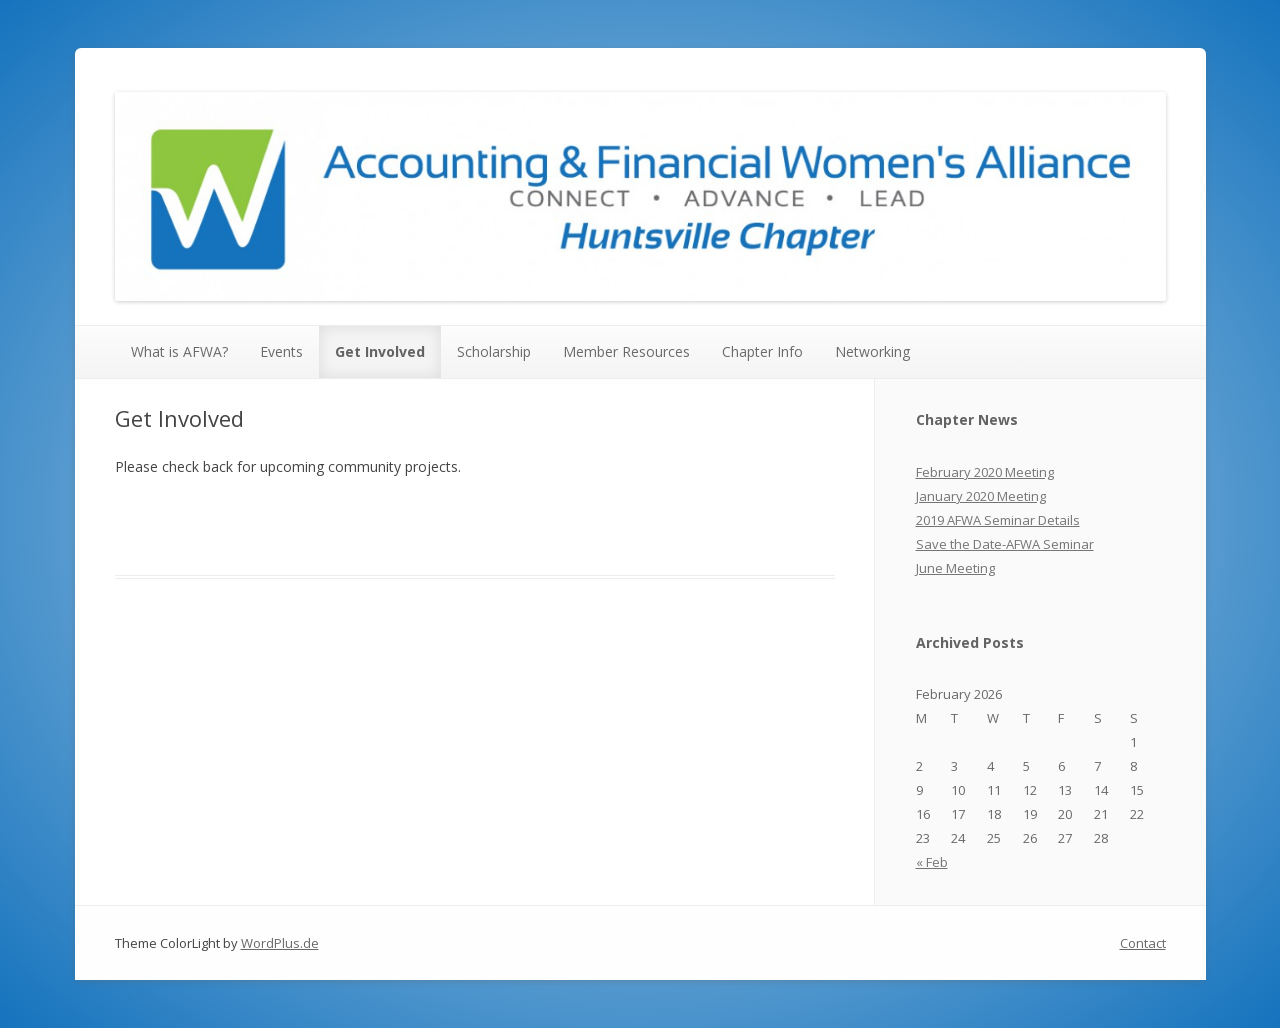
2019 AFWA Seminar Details (998, 520)
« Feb (932, 862)
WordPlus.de (280, 943)
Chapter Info (762, 351)
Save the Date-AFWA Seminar (1005, 544)
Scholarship (494, 351)
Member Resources (626, 351)
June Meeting (955, 568)
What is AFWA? (179, 351)
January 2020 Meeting (981, 496)
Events (281, 351)
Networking (872, 351)
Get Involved (380, 351)
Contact (1143, 943)
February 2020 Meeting (985, 472)
